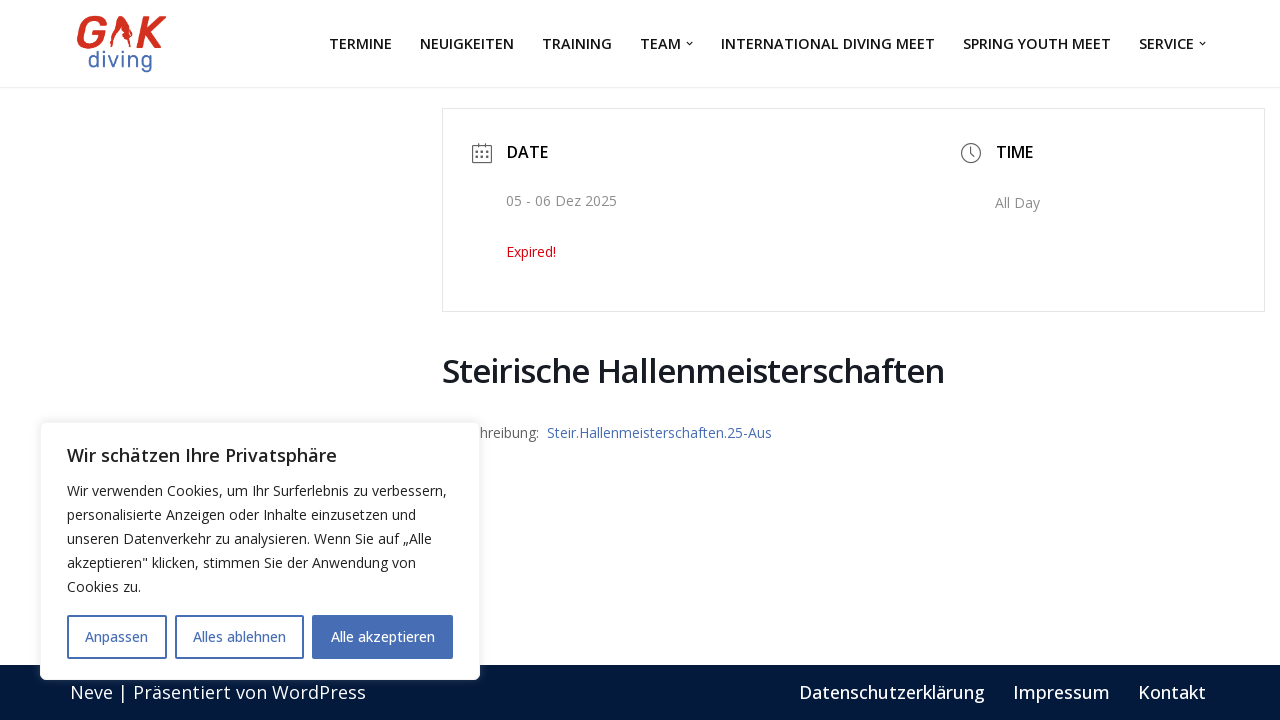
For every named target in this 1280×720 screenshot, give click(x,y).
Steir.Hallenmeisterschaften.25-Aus (659, 432)
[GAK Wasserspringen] (125, 43)
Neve (91, 692)
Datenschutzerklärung (892, 692)
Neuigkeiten (467, 43)
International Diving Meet (828, 43)
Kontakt (1172, 692)
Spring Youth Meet (1037, 43)
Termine (360, 43)
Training (577, 43)
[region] (260, 551)
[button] (689, 43)
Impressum (1061, 692)
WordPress (319, 692)
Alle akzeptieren (383, 636)
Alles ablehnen (239, 636)
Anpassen (116, 636)
